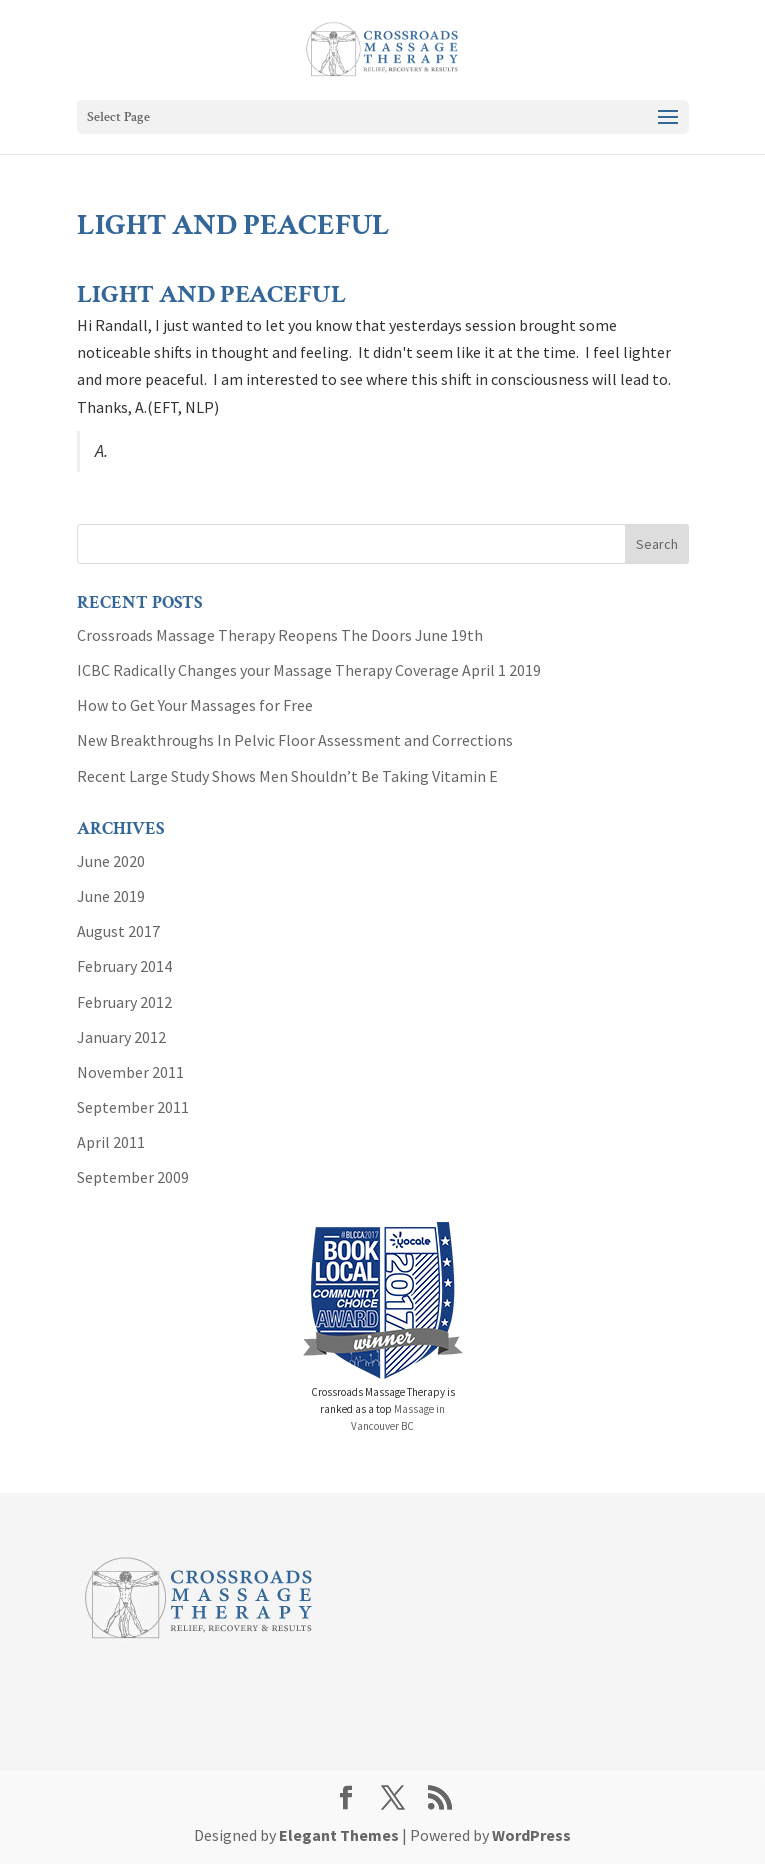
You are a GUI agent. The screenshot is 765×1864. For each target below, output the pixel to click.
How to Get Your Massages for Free (195, 705)
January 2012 (121, 1037)
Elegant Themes (339, 1835)
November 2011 (130, 1072)
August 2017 (118, 931)
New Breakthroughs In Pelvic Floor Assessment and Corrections (295, 740)
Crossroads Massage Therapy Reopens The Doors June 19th (280, 635)
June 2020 (111, 861)
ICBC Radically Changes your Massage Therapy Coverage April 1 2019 (309, 670)
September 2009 (133, 1177)
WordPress (531, 1835)
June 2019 (111, 896)
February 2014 (124, 966)
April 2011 (111, 1142)
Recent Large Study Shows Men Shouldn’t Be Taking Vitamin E (287, 776)
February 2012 (124, 1002)
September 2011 (133, 1107)
